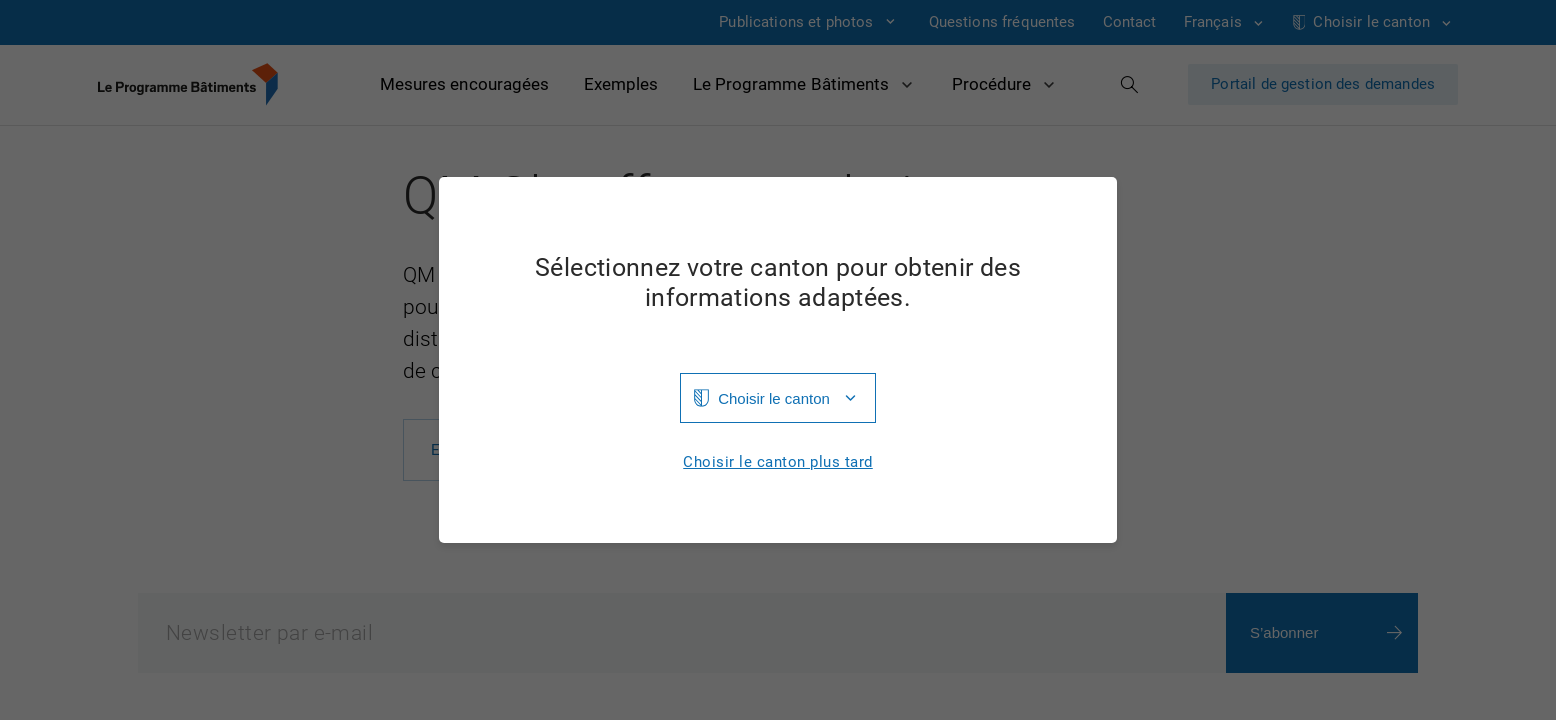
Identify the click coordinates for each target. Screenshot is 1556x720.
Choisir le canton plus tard (778, 462)
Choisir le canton (774, 398)
